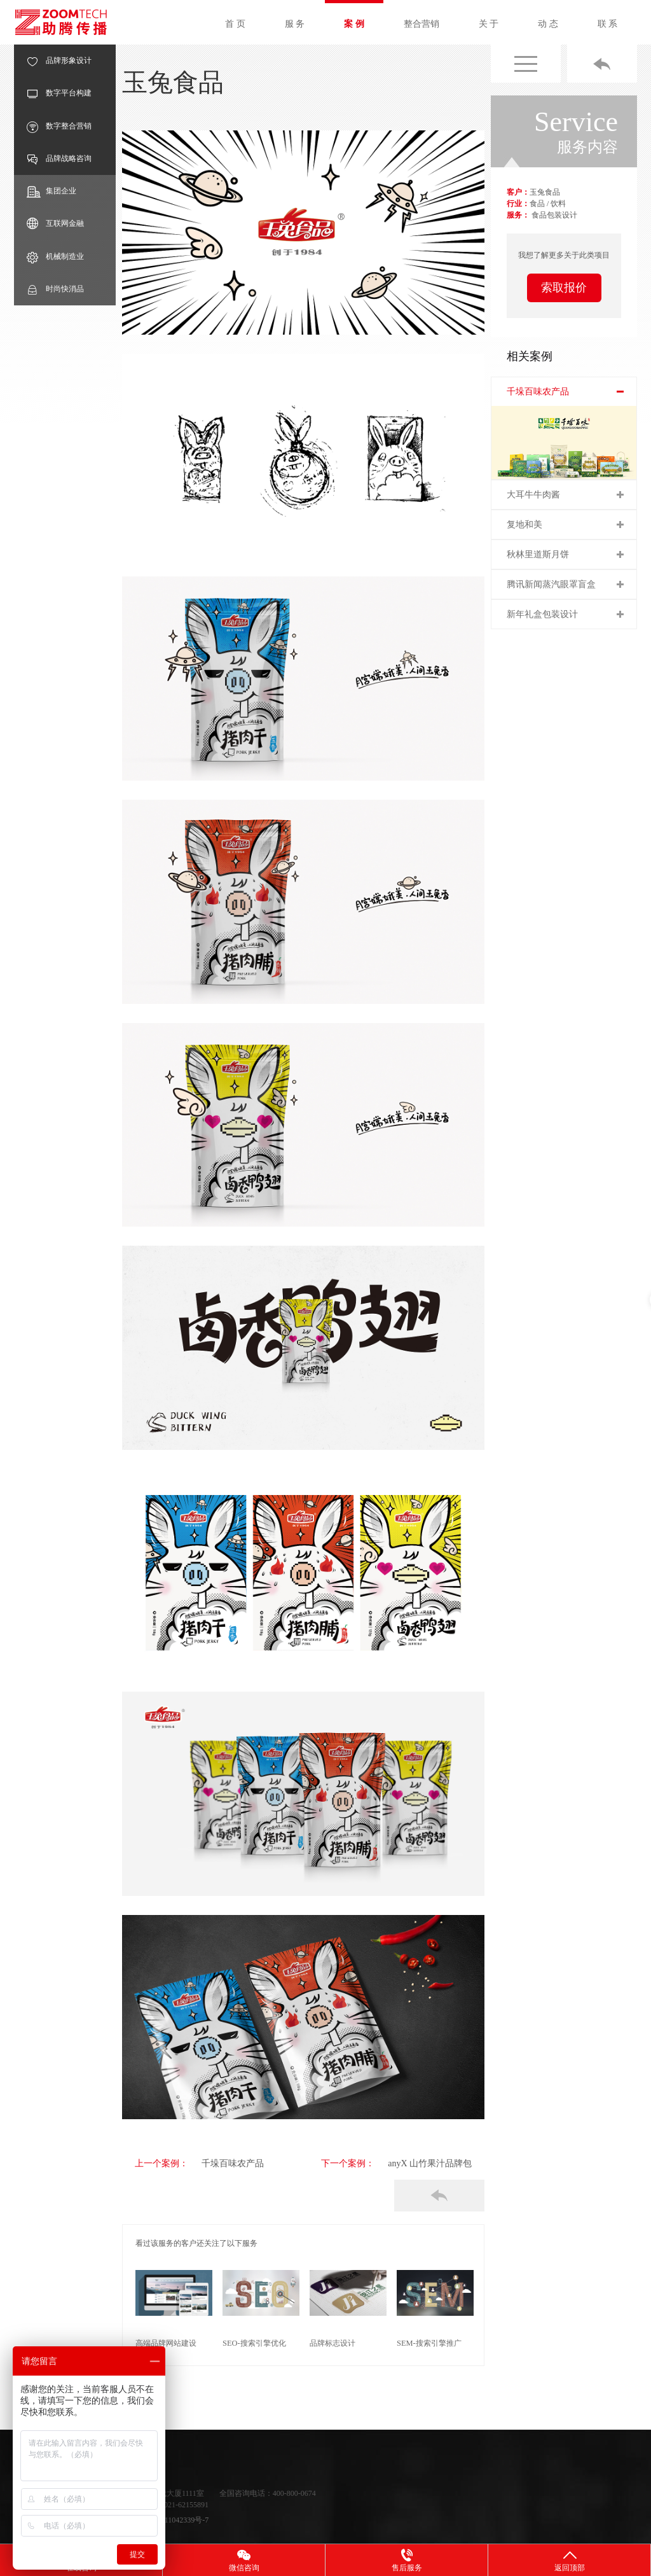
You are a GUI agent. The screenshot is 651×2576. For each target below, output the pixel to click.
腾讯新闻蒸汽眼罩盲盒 (551, 584)
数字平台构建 (59, 93)
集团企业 (51, 191)
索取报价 (564, 287)
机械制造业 (55, 256)
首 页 (235, 24)
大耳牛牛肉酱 (533, 494)
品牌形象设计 (59, 61)
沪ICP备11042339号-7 (173, 2518)
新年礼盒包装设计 (542, 614)
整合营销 (421, 24)
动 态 (548, 24)
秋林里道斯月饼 (538, 554)
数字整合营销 (59, 126)
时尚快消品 (55, 289)
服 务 (295, 24)
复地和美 (524, 524)
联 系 (608, 24)
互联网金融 (55, 223)
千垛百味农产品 (219, 2163)
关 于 (489, 24)
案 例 (354, 24)
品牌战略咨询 (59, 159)
